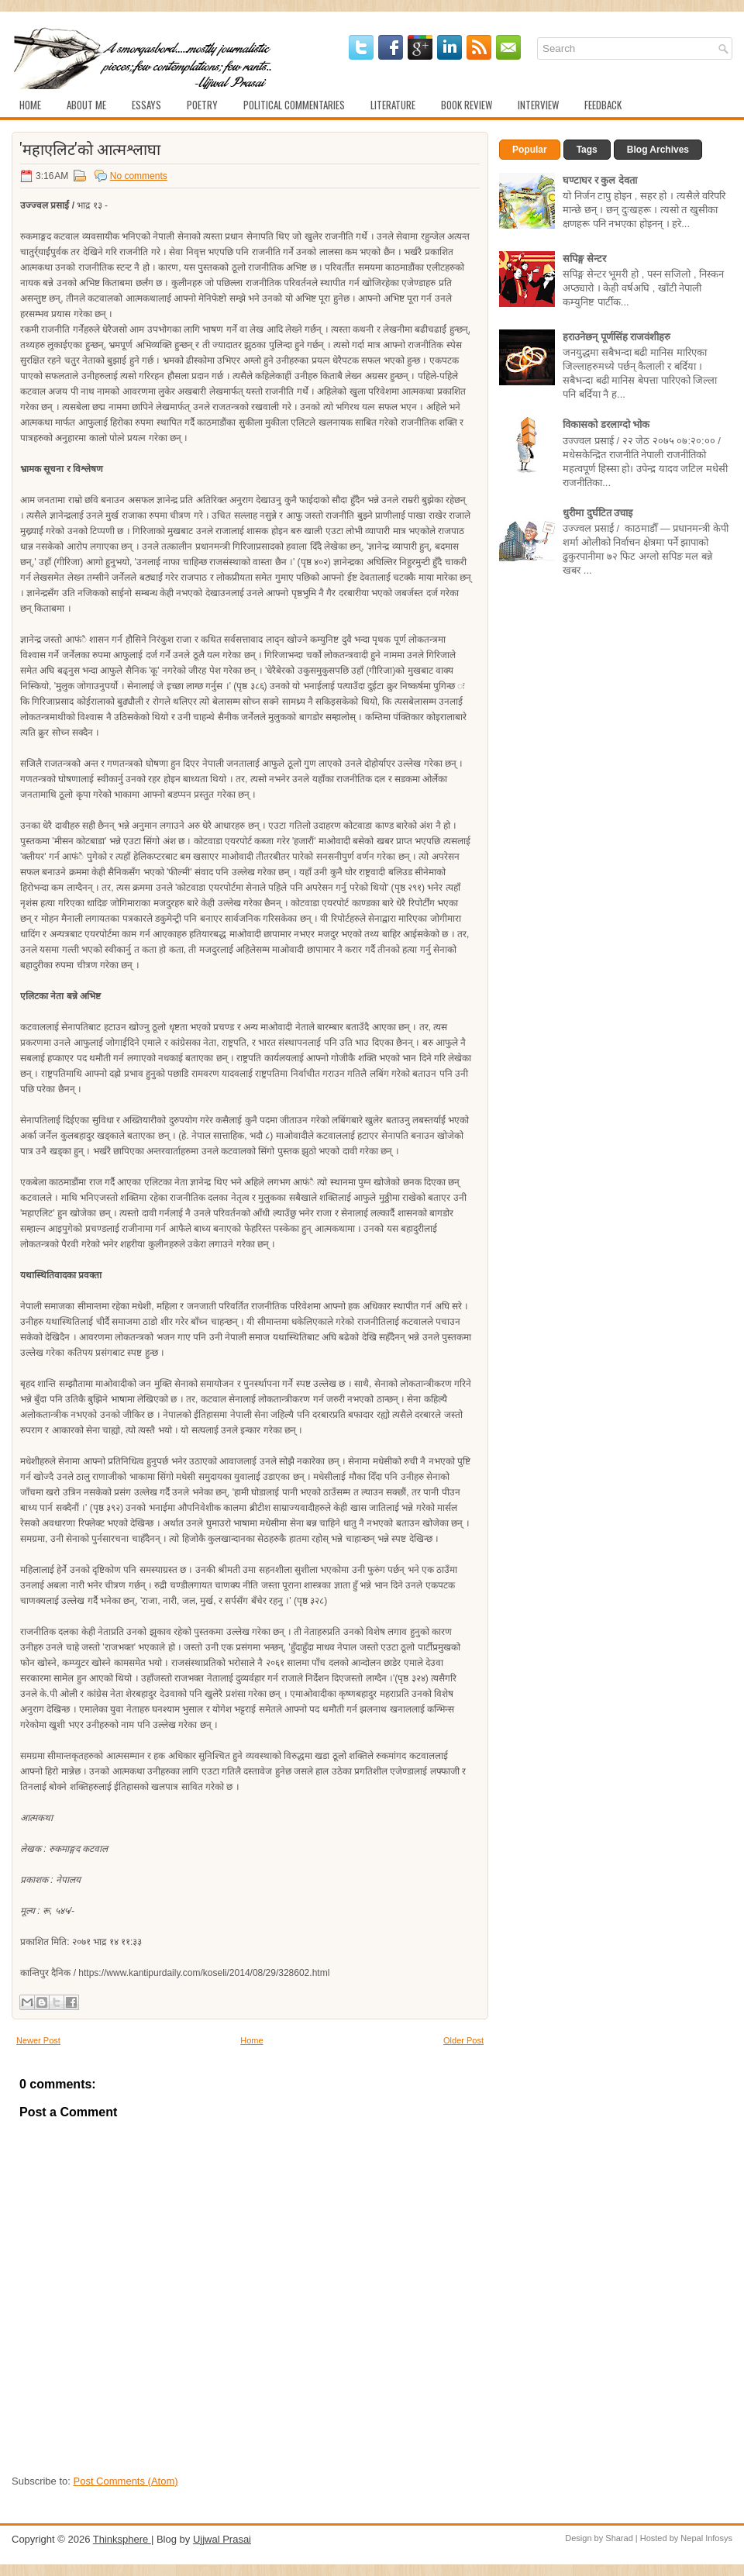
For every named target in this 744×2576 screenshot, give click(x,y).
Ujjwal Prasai (222, 2539)
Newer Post (38, 2040)
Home (30, 104)
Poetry (202, 104)
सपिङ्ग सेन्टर (584, 258)
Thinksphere (122, 2539)
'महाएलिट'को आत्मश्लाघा (90, 148)
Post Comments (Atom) (126, 2481)
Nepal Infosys (706, 2538)
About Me (86, 104)
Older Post (463, 2040)
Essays (146, 104)
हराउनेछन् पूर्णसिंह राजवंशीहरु (616, 337)
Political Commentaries (294, 104)
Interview (538, 104)
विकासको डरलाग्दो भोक (606, 424)
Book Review (466, 104)
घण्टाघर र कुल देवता (600, 180)
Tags (587, 149)
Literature (392, 104)
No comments (138, 176)
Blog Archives (658, 149)
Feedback (603, 104)
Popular (529, 149)
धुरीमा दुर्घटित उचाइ (597, 513)
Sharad (618, 2538)
